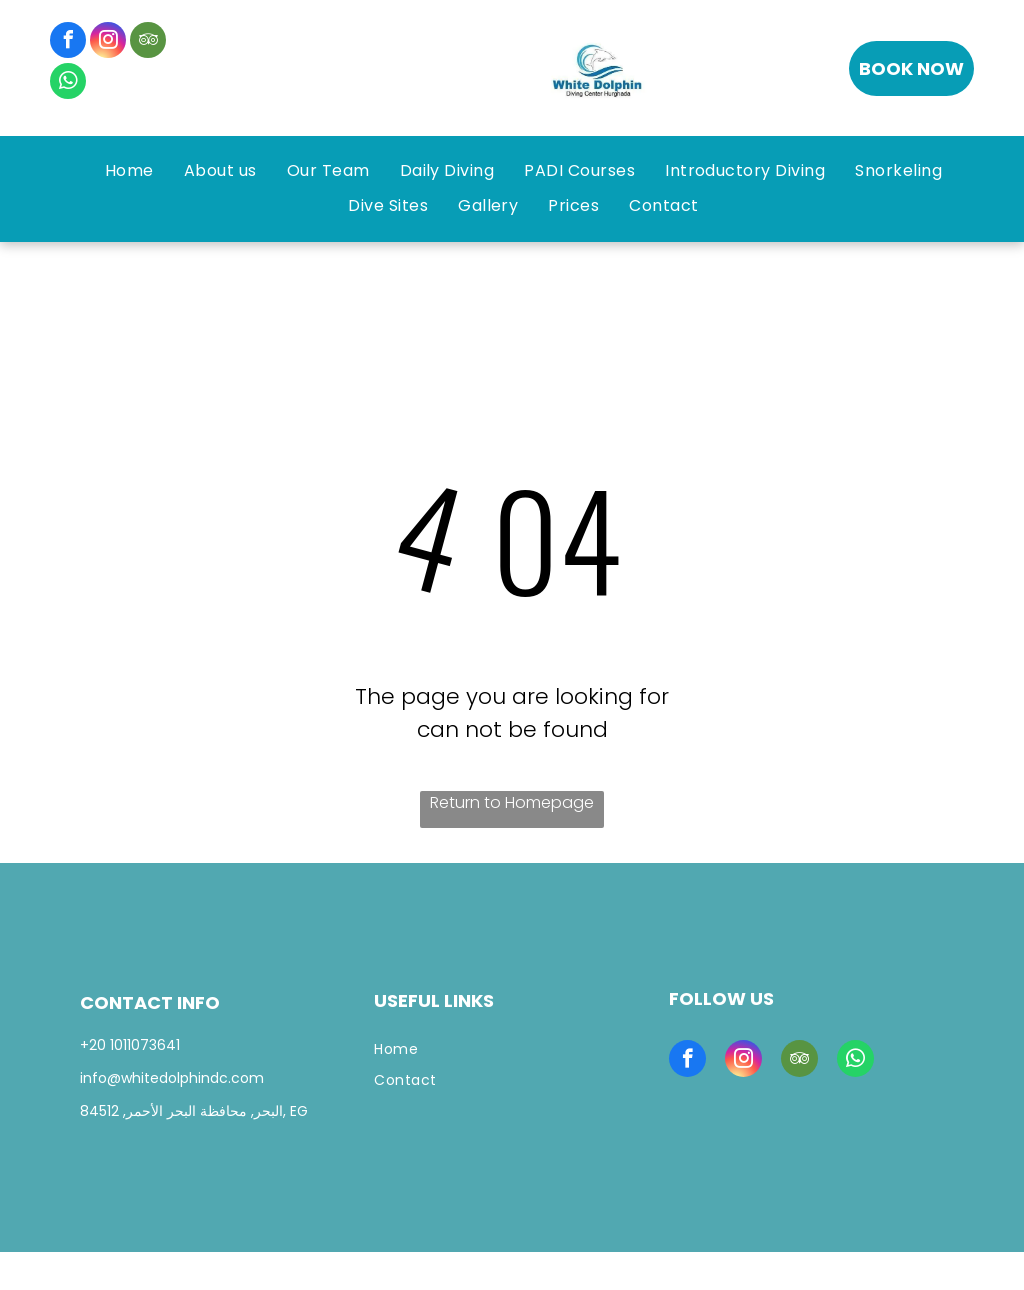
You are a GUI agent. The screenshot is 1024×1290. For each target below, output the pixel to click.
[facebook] (68, 42)
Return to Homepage (512, 802)
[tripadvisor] (148, 42)
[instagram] (108, 42)
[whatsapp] (68, 83)
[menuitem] (129, 171)
